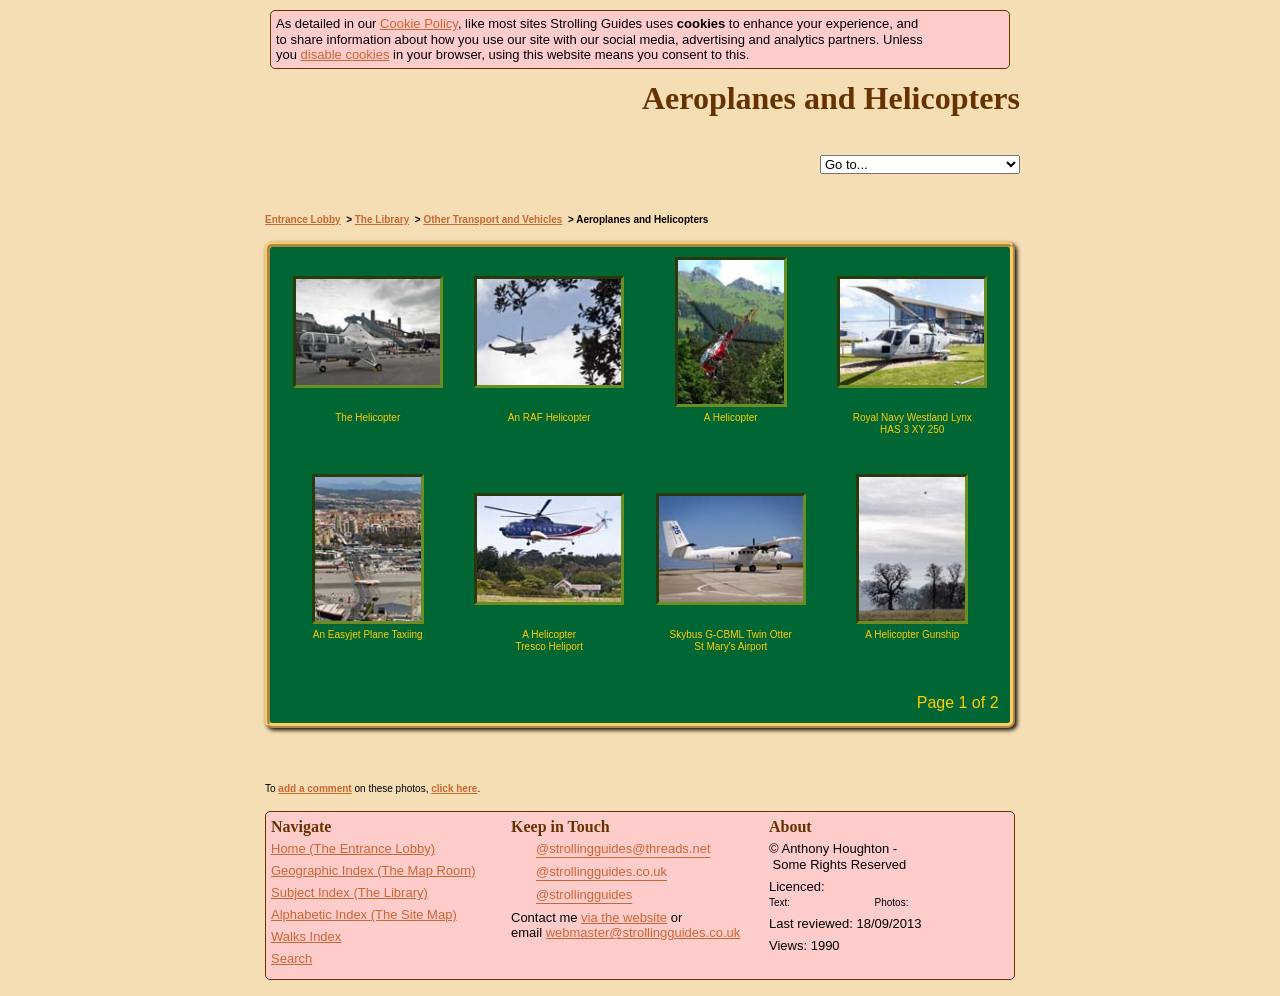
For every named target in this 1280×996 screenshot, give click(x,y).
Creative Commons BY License (832, 900)
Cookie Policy (419, 23)
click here (454, 788)
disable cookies (345, 54)
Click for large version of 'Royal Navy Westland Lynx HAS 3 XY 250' (912, 452)
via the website (624, 917)
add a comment (314, 788)
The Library (382, 219)
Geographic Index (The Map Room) (373, 870)
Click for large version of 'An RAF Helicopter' (549, 452)
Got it (966, 39)
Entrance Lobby (303, 219)
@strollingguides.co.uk (601, 871)
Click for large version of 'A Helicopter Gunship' (912, 669)
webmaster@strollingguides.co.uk (643, 932)
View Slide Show (640, 755)
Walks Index (306, 936)
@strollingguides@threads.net (623, 848)
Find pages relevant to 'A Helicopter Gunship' (868, 669)
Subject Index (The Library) (349, 892)
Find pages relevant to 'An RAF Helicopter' (505, 452)
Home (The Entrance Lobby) (353, 848)
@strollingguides (584, 894)
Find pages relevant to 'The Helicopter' (324, 452)
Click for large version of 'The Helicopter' (368, 452)
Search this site (696, 165)
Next (676, 704)
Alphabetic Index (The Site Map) (364, 914)
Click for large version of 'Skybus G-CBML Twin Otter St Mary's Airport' (731, 669)
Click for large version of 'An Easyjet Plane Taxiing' (368, 669)
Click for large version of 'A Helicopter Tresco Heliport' (549, 669)
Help (604, 165)
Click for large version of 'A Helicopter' (731, 452)
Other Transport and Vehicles (492, 219)
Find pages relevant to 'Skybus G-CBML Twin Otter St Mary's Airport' (687, 669)
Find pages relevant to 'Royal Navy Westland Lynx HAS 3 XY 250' (868, 452)
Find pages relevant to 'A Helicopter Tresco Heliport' (505, 669)
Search (291, 958)
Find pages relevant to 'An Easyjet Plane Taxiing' (324, 669)
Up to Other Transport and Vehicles (650, 165)
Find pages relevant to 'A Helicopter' (687, 452)
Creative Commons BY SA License (950, 900)
